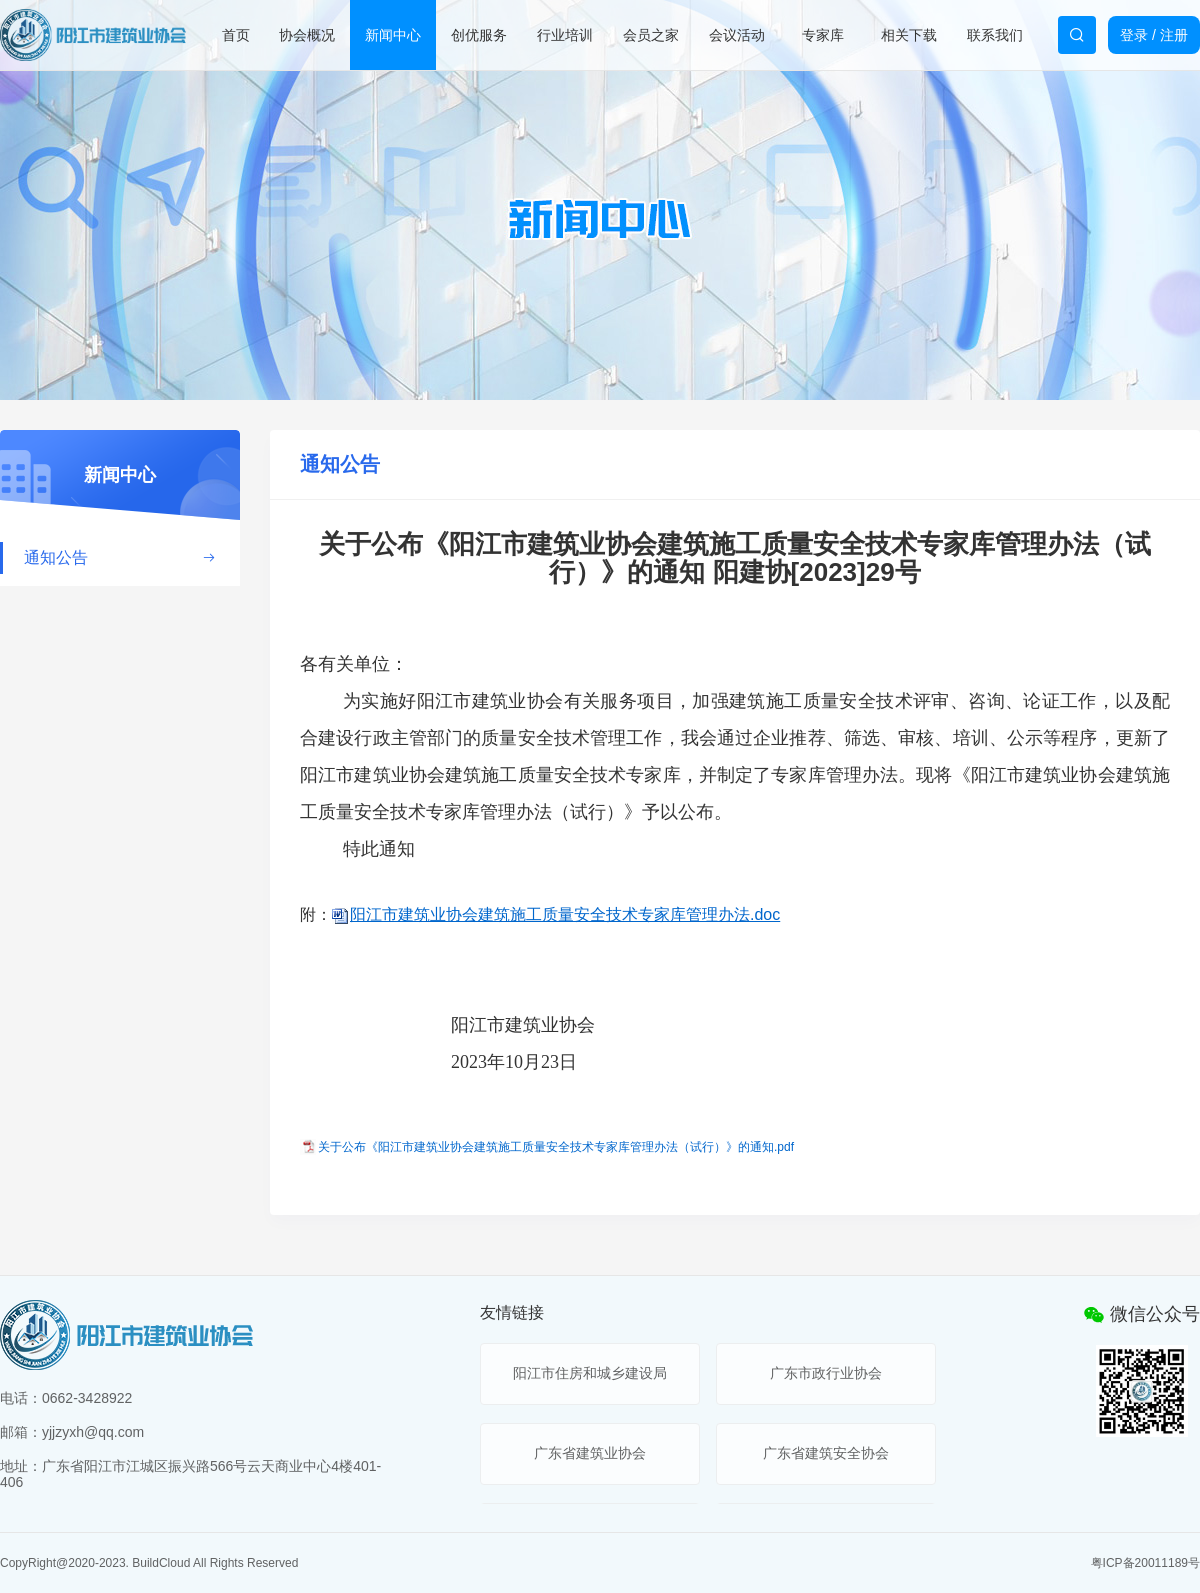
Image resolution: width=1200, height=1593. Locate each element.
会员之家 (651, 35)
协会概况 (307, 35)
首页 (236, 35)
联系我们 (995, 35)
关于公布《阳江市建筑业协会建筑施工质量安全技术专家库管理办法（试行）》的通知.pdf (556, 1147)
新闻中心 (393, 35)
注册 (1174, 35)
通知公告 (120, 557)
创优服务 (479, 35)
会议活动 (737, 35)
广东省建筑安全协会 (826, 1453)
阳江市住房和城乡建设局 (590, 1373)
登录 (1134, 35)
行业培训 (565, 35)
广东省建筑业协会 (590, 1453)
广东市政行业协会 (826, 1373)
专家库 (823, 35)
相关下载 (909, 35)
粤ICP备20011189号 (1145, 1563)
